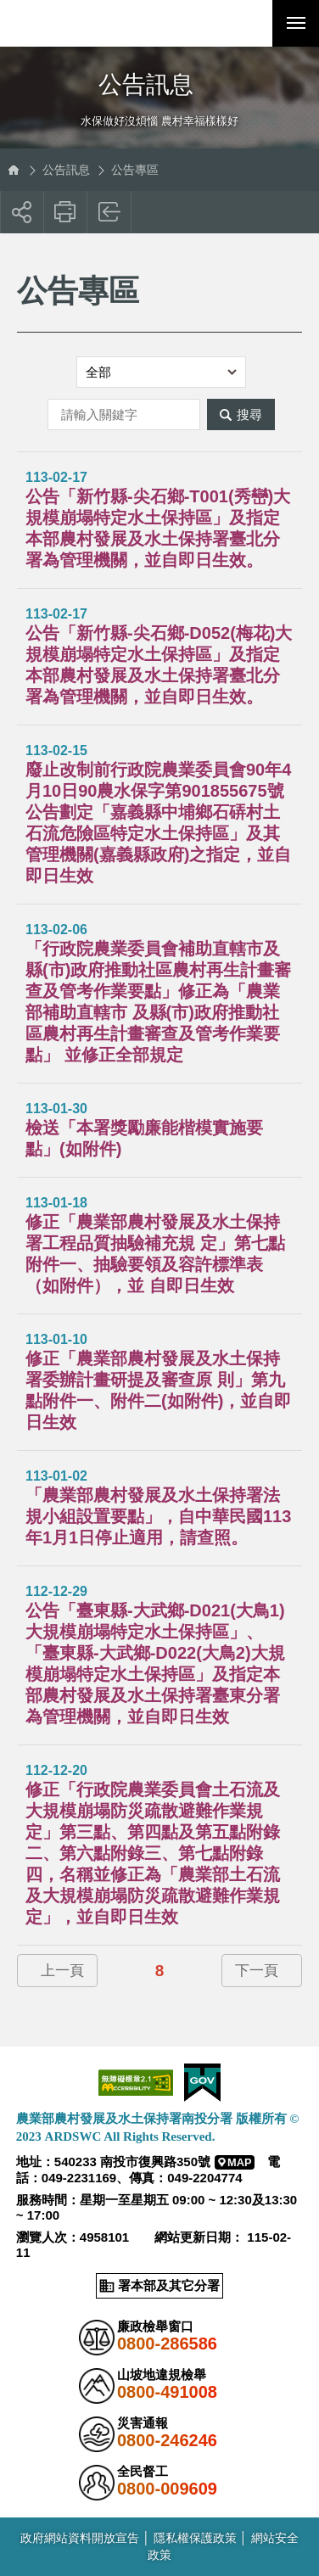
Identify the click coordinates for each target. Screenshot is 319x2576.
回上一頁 (110, 212)
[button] (249, 23)
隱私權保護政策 (195, 2538)
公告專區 (135, 169)
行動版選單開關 (296, 26)
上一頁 (62, 1971)
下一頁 (256, 1971)
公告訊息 (66, 169)
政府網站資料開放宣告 (79, 2538)
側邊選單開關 (159, 70)
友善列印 (65, 212)
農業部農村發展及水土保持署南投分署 (93, 23)
